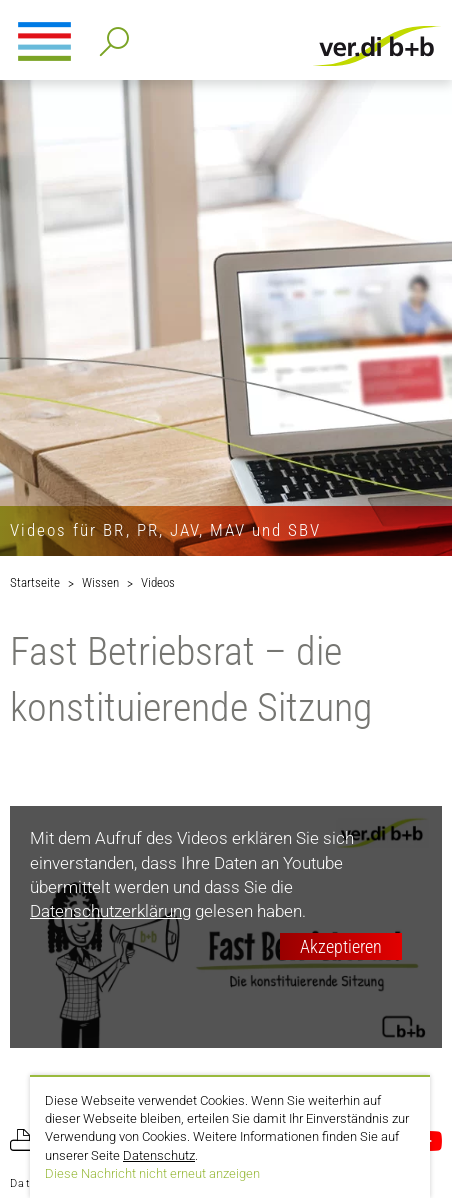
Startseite (35, 582)
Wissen (100, 582)
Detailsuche (110, 35)
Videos (158, 582)
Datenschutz (159, 1155)
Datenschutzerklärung (110, 911)
